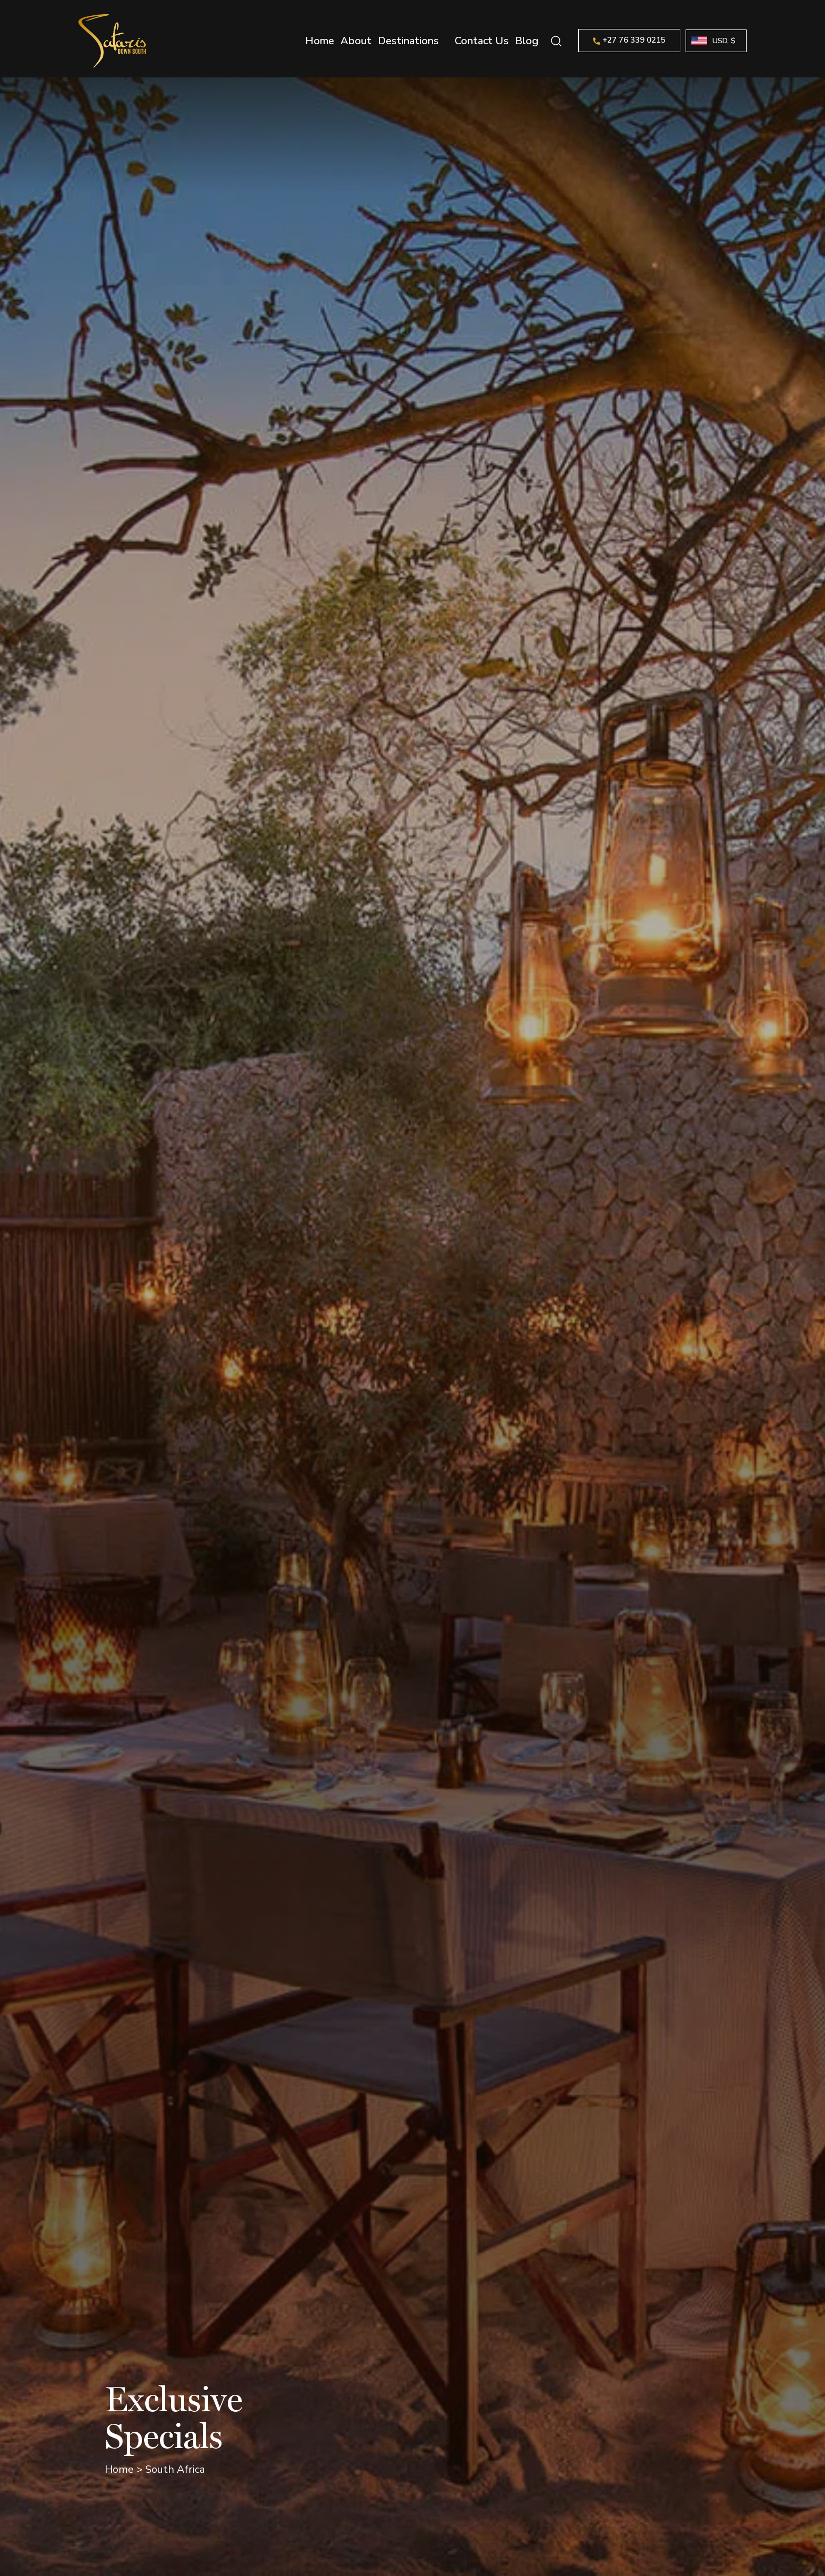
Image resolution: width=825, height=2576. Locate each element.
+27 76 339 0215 (629, 40)
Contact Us (482, 41)
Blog (526, 41)
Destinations (408, 41)
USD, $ (724, 41)
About (355, 41)
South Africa (175, 2469)
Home (319, 41)
